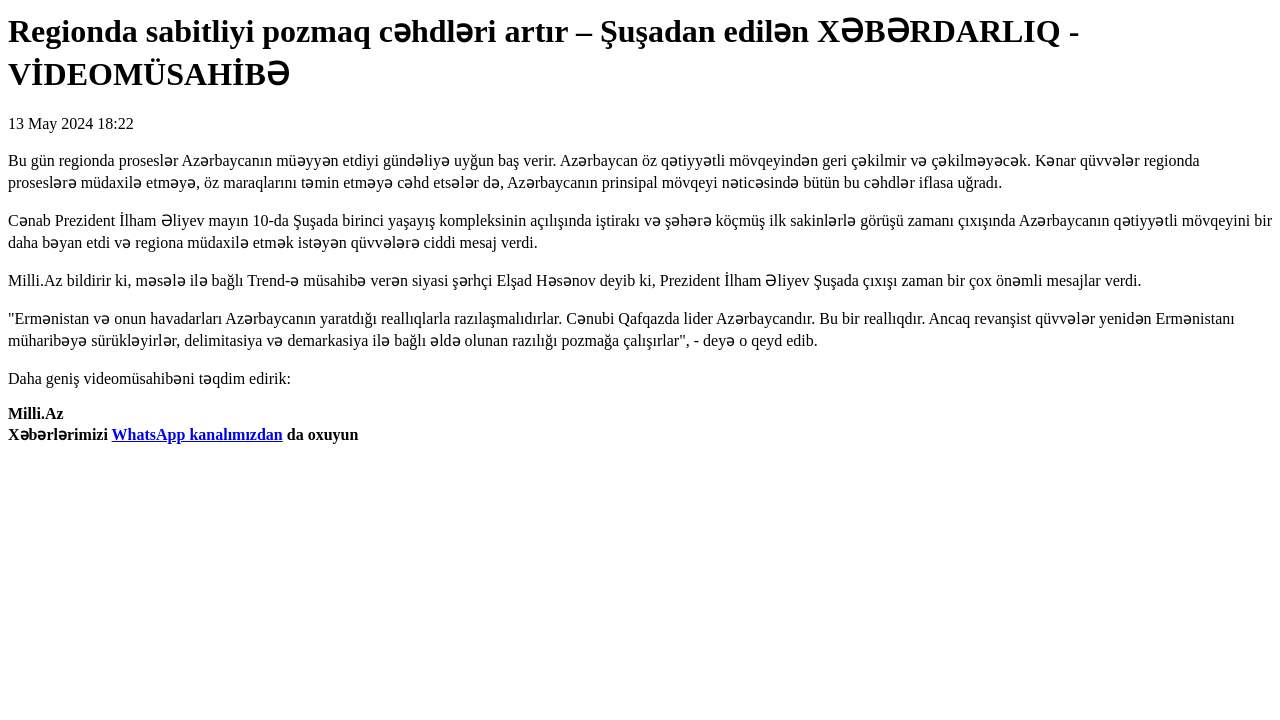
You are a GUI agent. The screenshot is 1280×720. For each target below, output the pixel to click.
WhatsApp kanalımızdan (197, 434)
